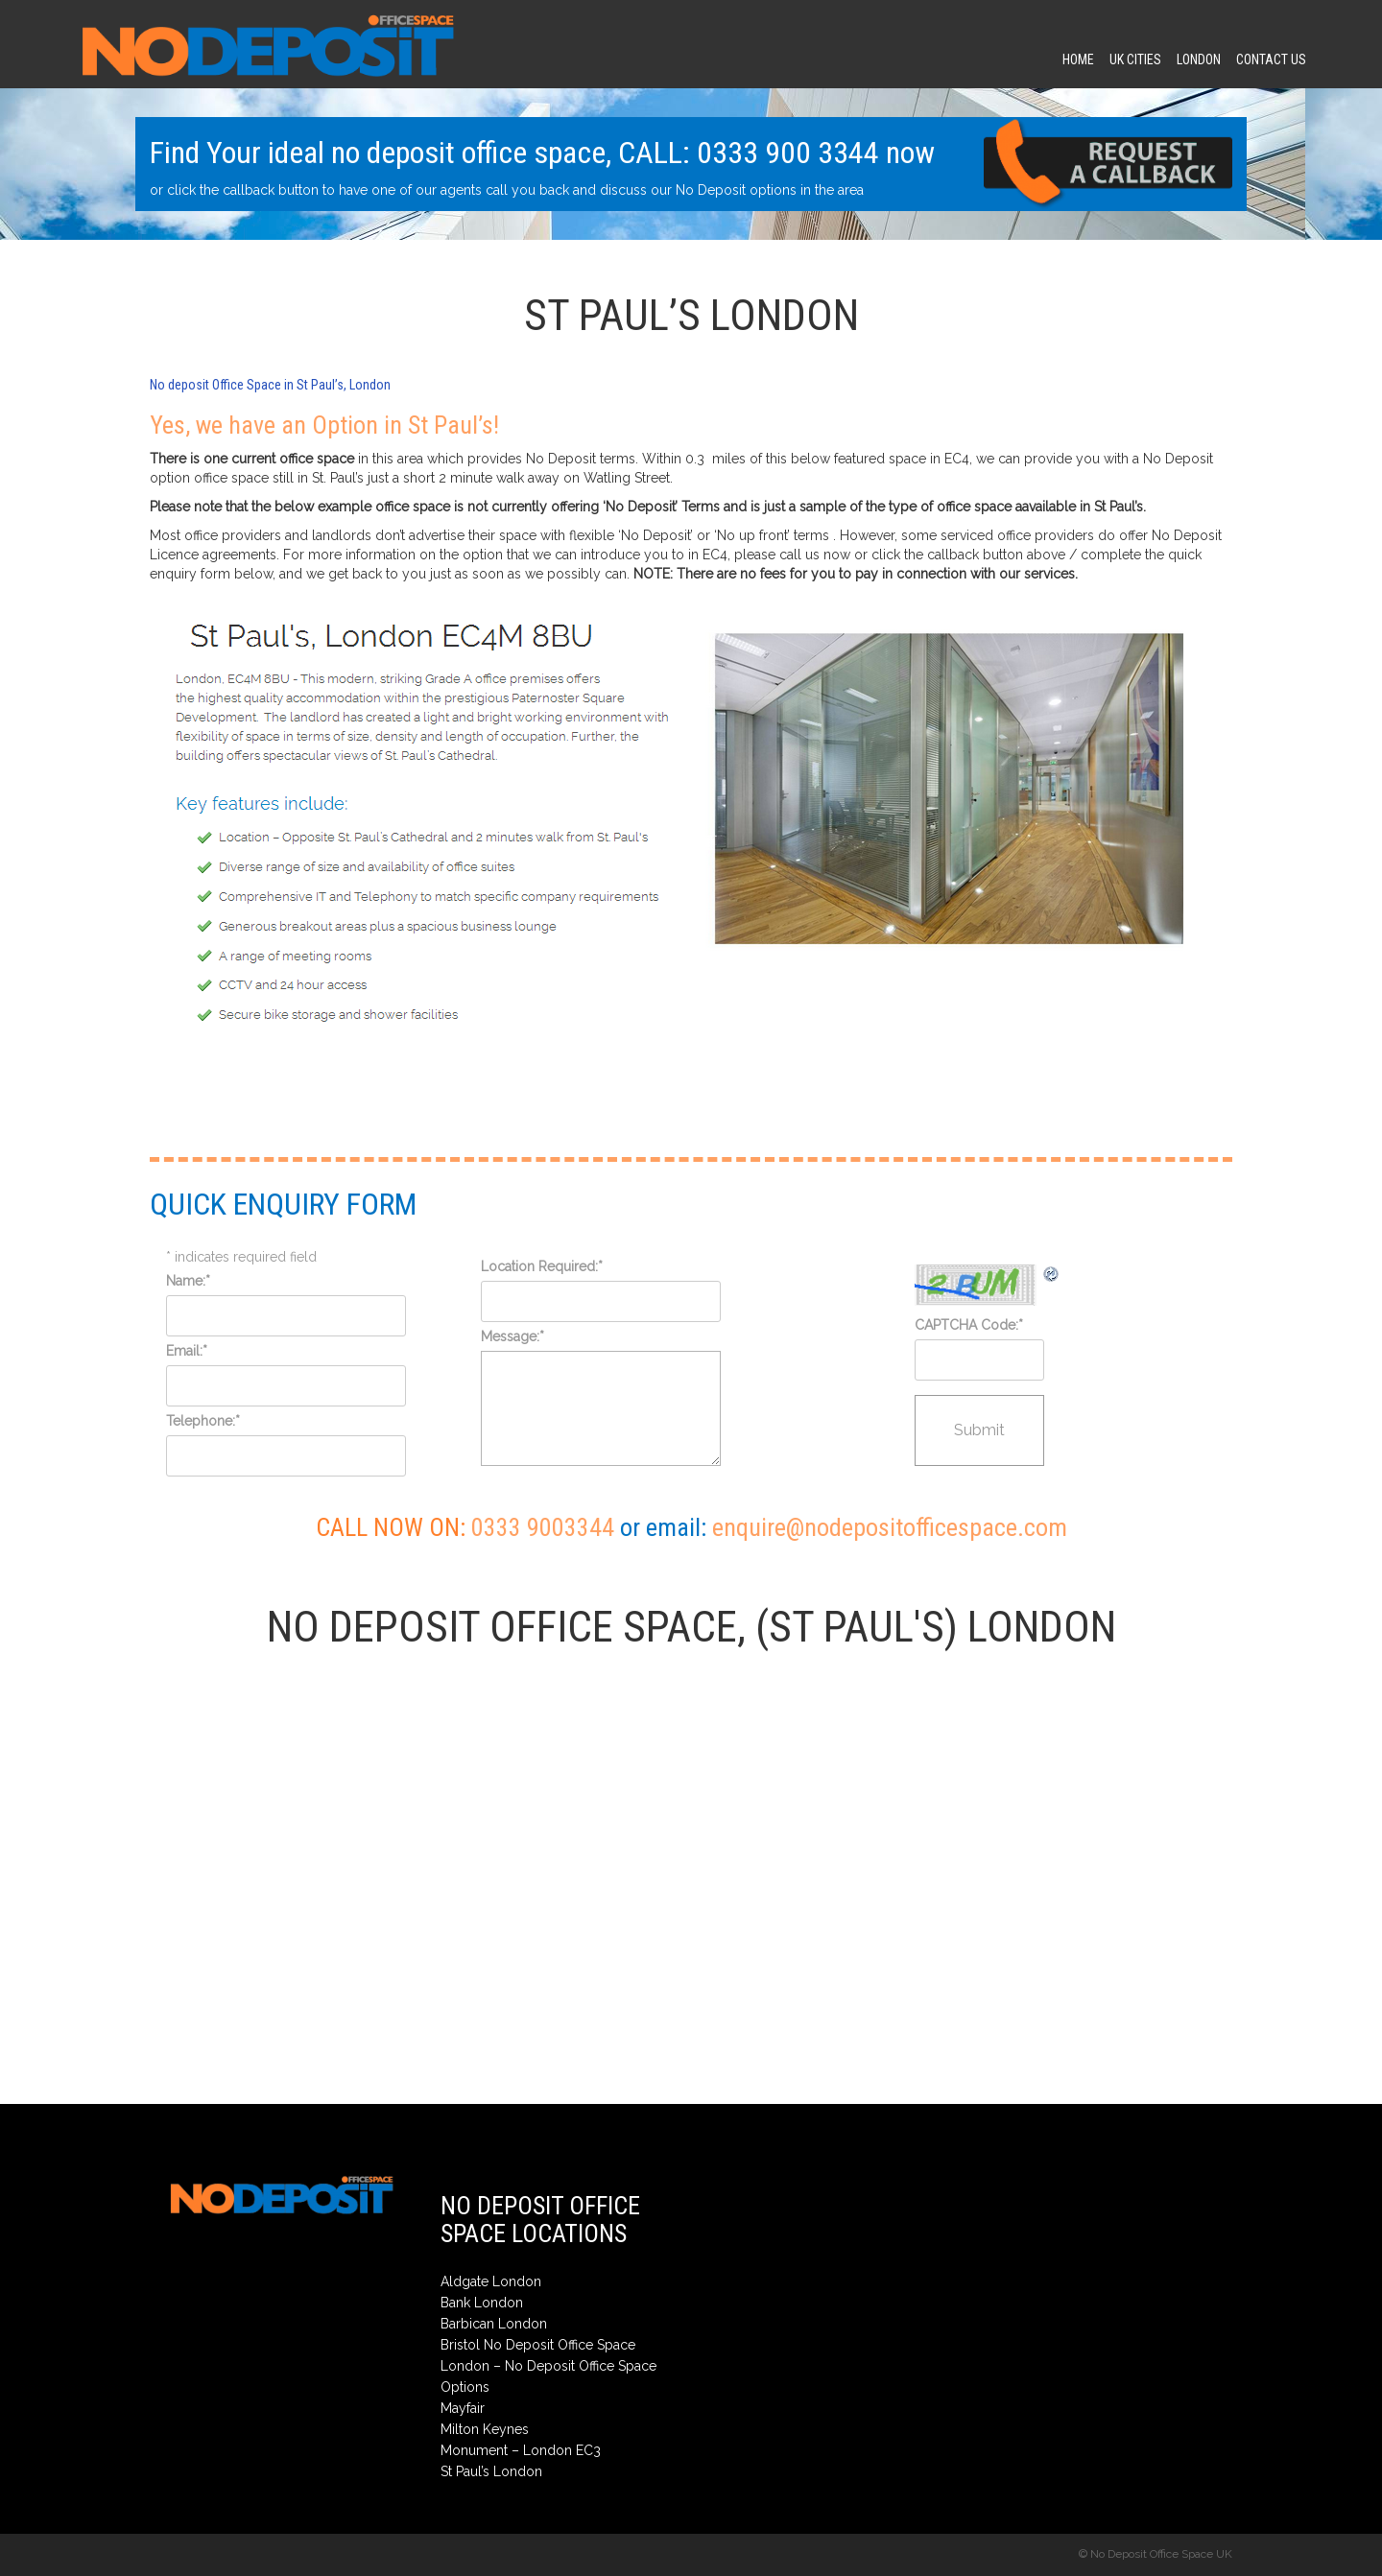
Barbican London (494, 2323)
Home (1078, 59)
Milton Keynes (485, 2429)
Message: (512, 1336)
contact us (1271, 59)
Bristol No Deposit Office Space (538, 2344)
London (1199, 59)
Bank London (482, 2302)
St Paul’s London (491, 2471)
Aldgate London (491, 2281)
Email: (186, 1351)
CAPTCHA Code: (969, 1325)
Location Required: (542, 1266)
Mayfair (463, 2408)
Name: (188, 1280)
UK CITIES (1135, 59)
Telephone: (203, 1421)
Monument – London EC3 (521, 2450)
